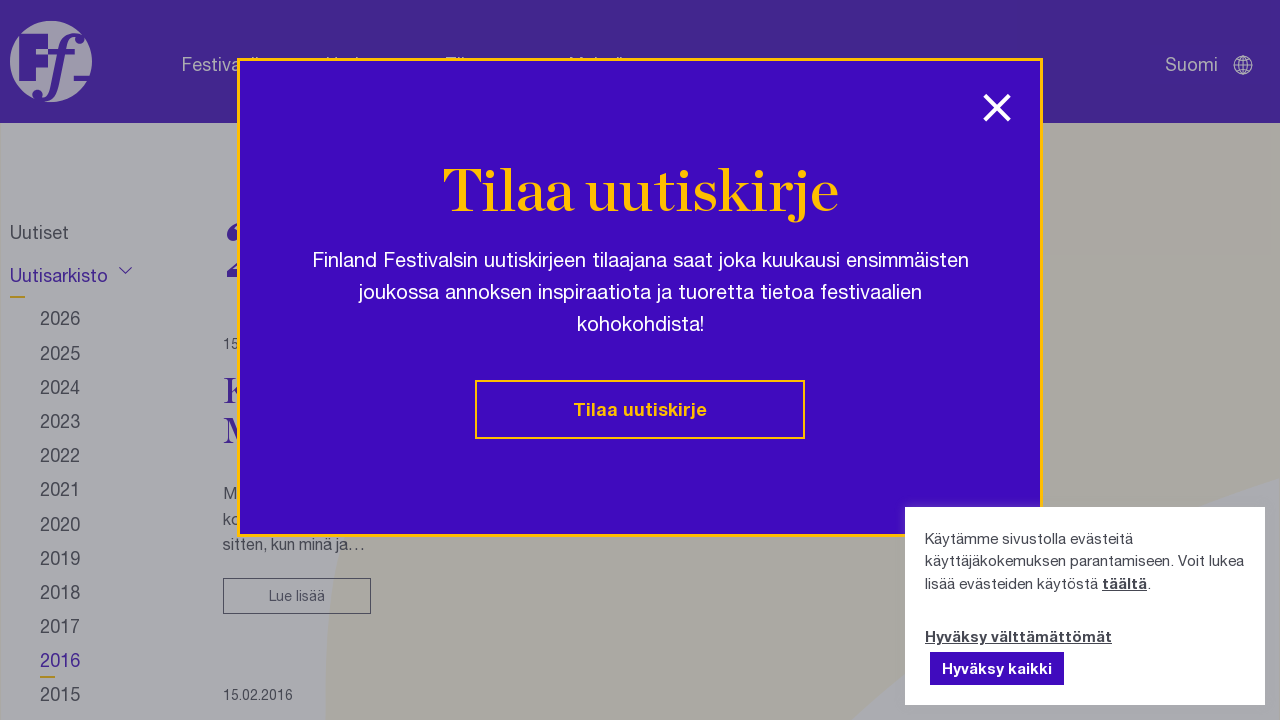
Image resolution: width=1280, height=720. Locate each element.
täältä (1124, 583)
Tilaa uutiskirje (640, 409)
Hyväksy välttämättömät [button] (1018, 636)
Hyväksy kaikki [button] (997, 668)
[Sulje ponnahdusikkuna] (997, 101)
